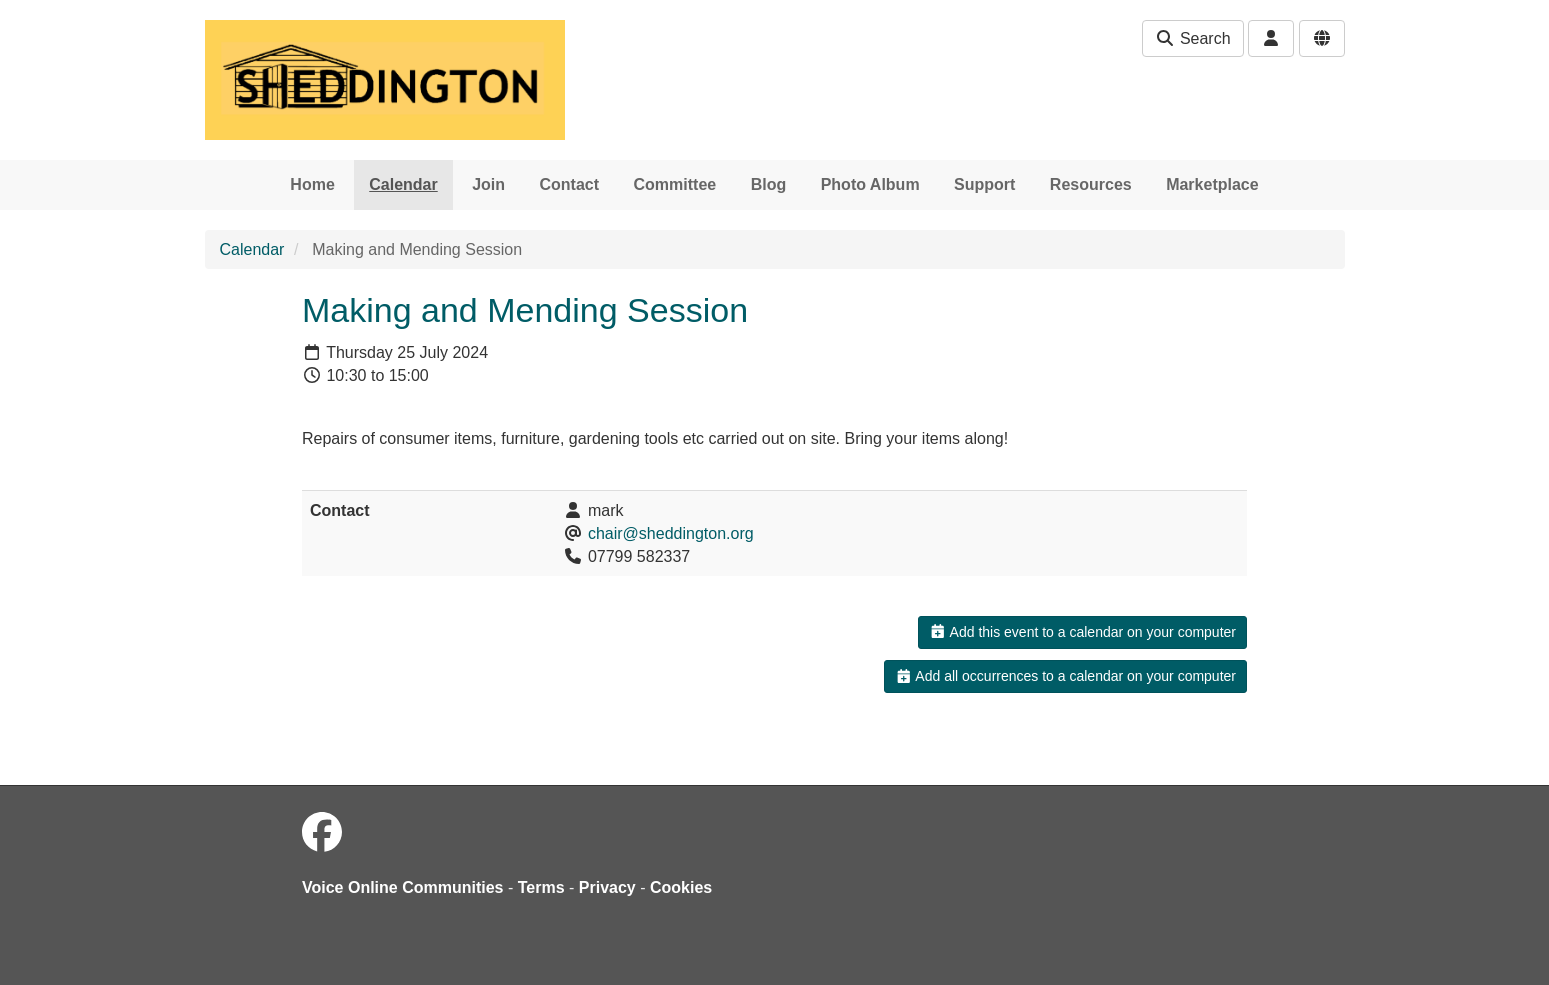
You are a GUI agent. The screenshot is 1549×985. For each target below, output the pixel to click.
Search (1192, 38)
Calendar (403, 184)
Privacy (607, 887)
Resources (1091, 184)
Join (488, 184)
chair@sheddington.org (671, 533)
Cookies (681, 887)
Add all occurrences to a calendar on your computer (1065, 676)
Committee (675, 184)
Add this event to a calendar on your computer (1082, 632)
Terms (541, 887)
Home (312, 184)
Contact (570, 184)
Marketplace (1212, 184)
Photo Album (870, 184)
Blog (769, 184)
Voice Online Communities (403, 887)
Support (984, 184)
